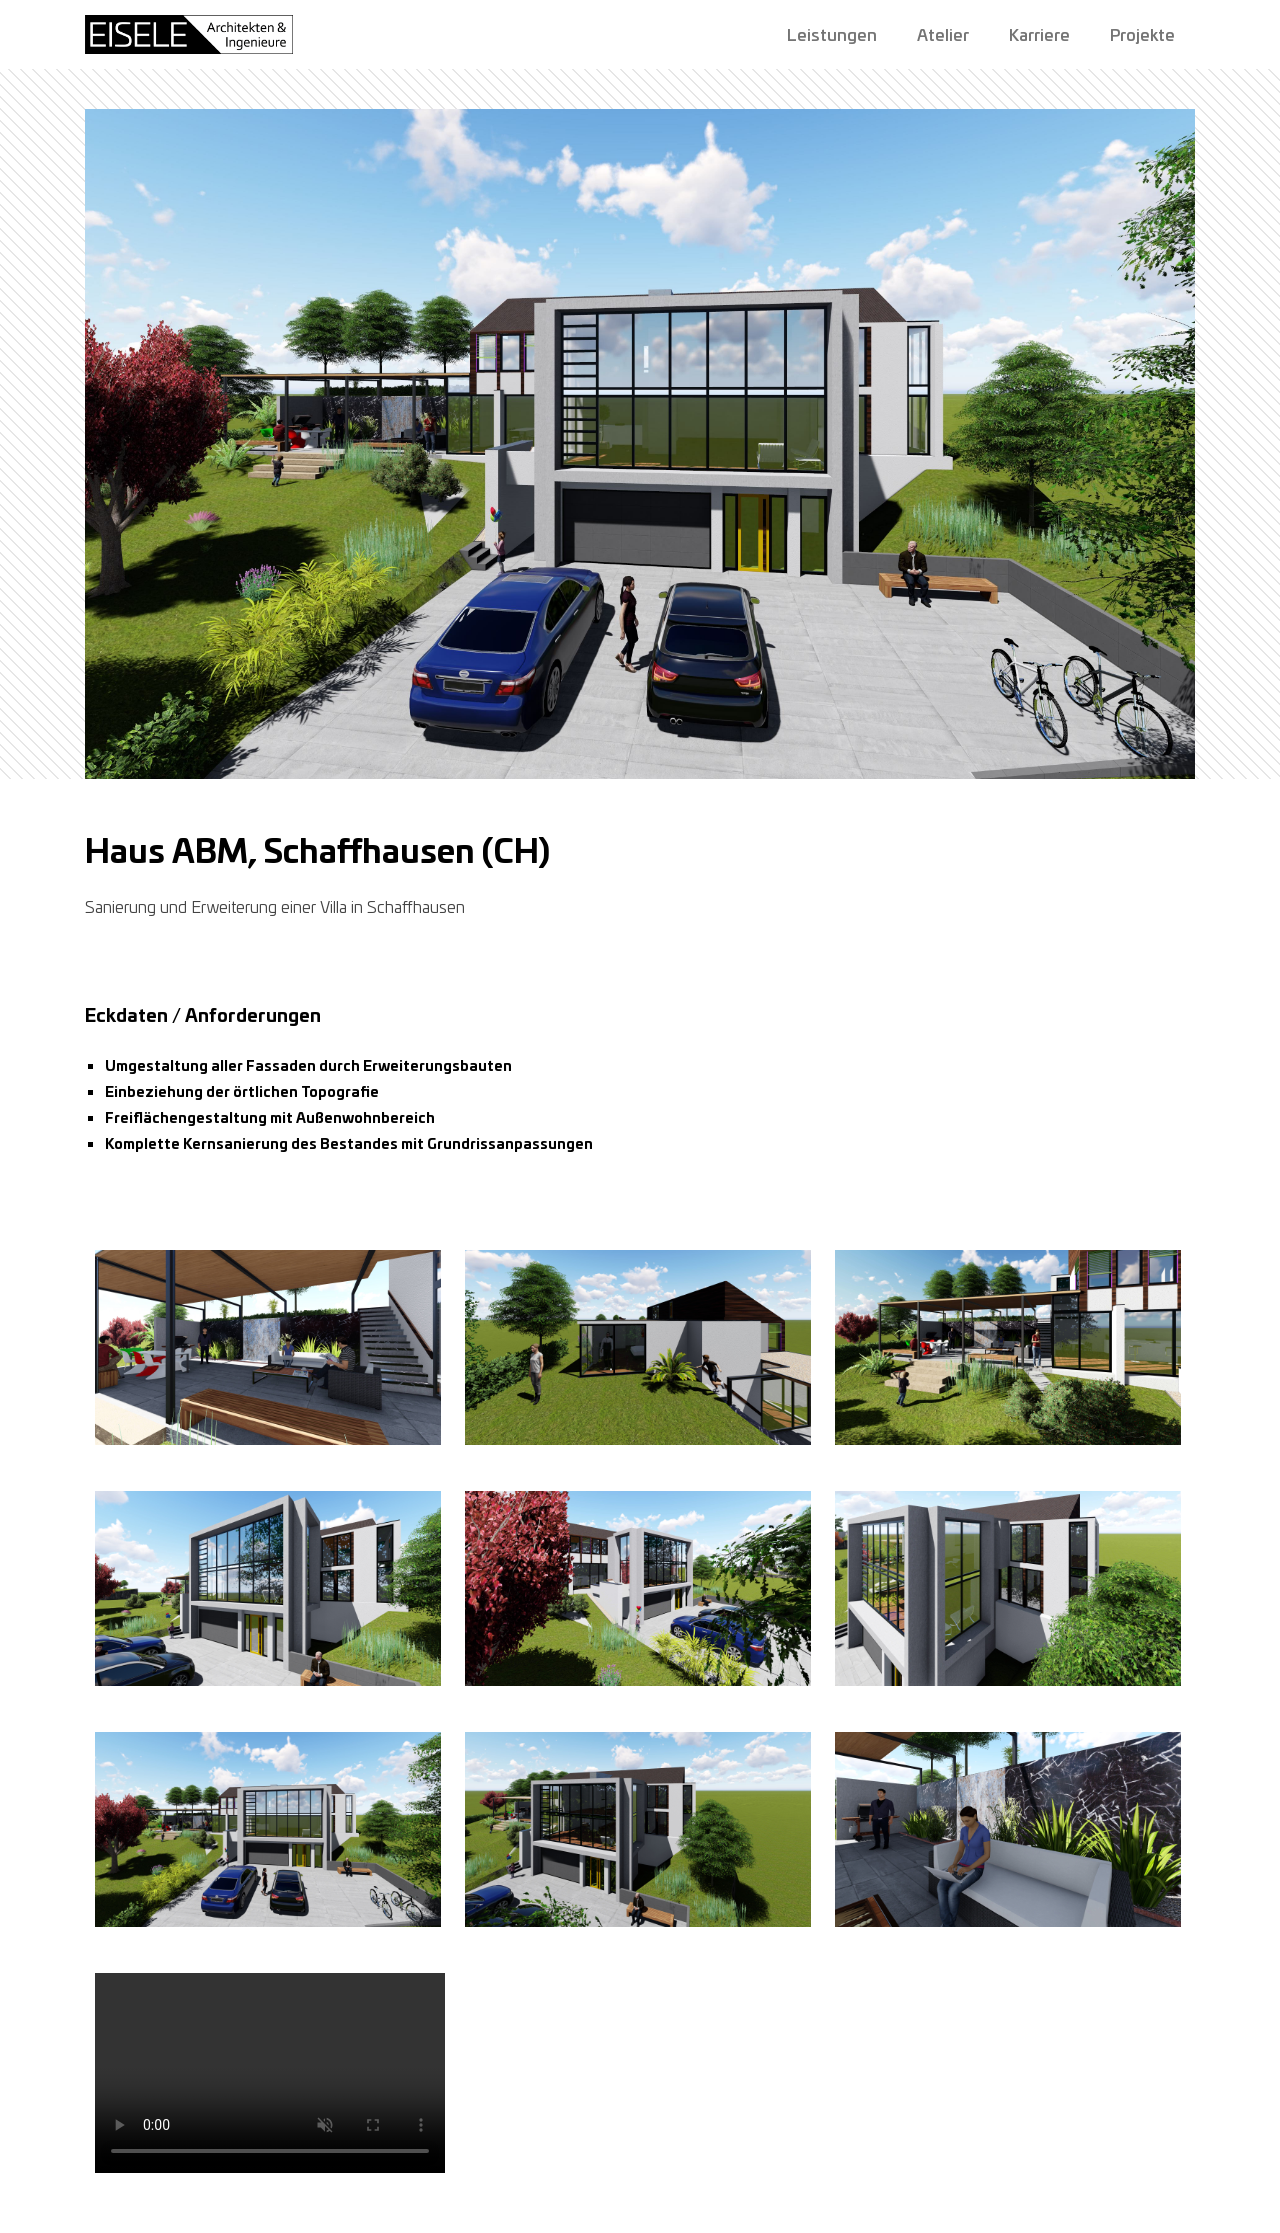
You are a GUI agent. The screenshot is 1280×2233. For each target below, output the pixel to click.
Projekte (1142, 34)
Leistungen (832, 34)
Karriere (1039, 34)
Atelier (943, 34)
